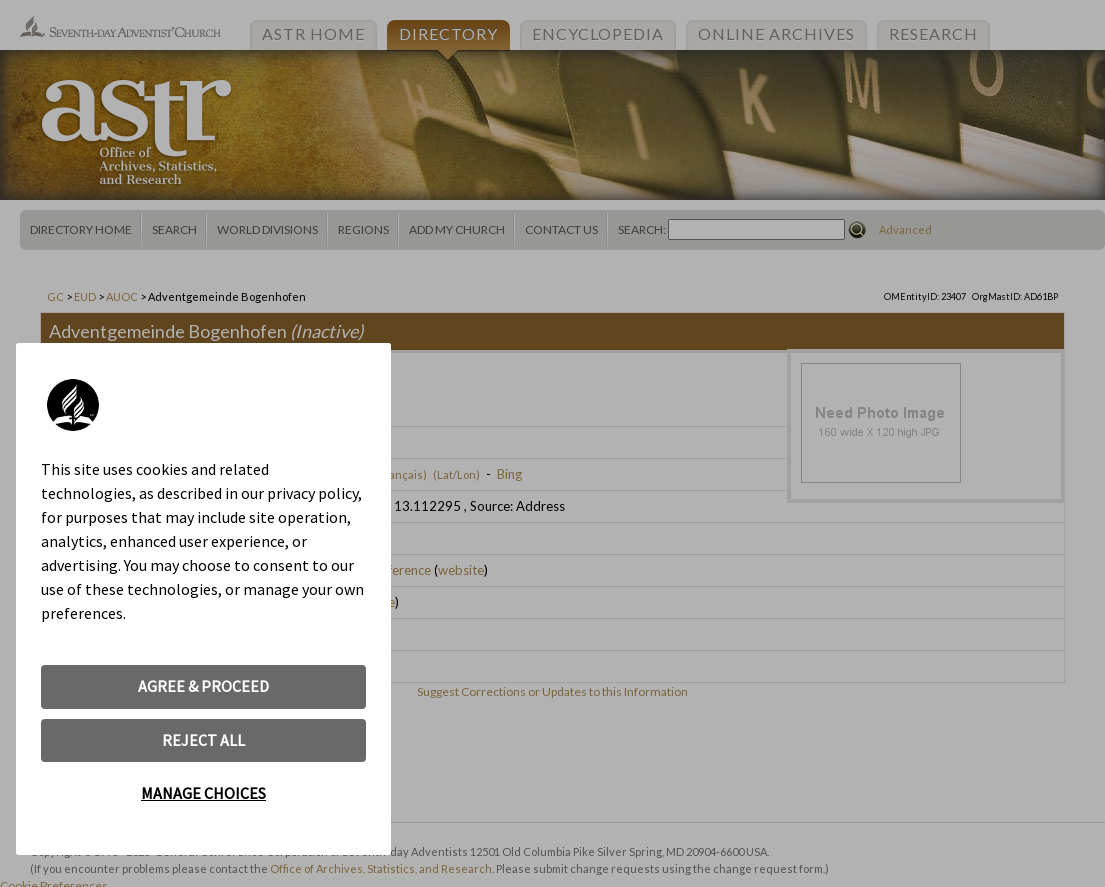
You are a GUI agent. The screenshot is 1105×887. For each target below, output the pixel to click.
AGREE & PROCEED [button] (203, 686)
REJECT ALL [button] (203, 740)
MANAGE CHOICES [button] (203, 793)
